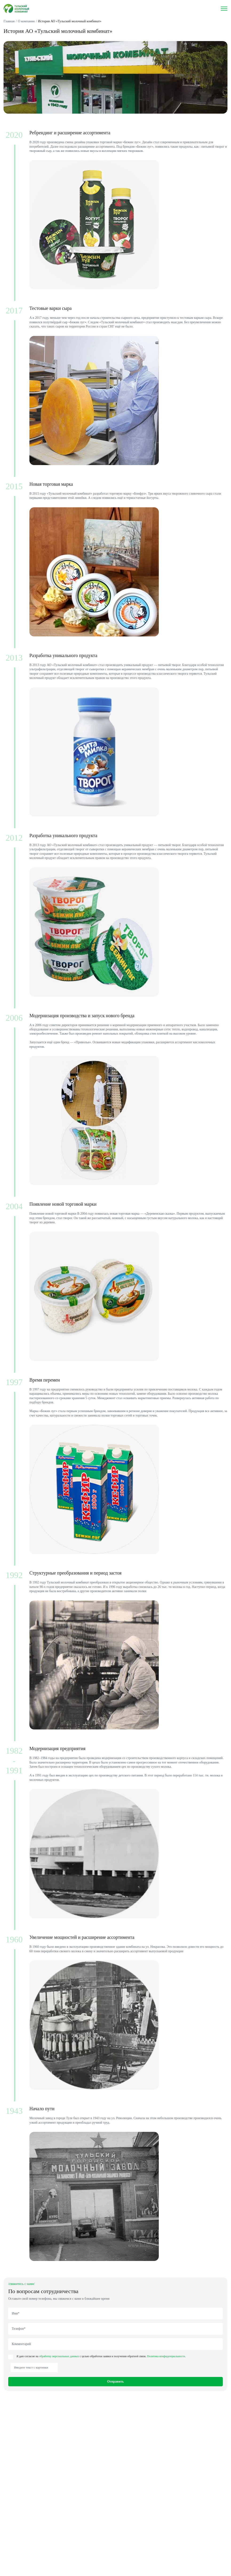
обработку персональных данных (59, 2356)
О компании (26, 21)
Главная (9, 21)
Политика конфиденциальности (166, 2356)
